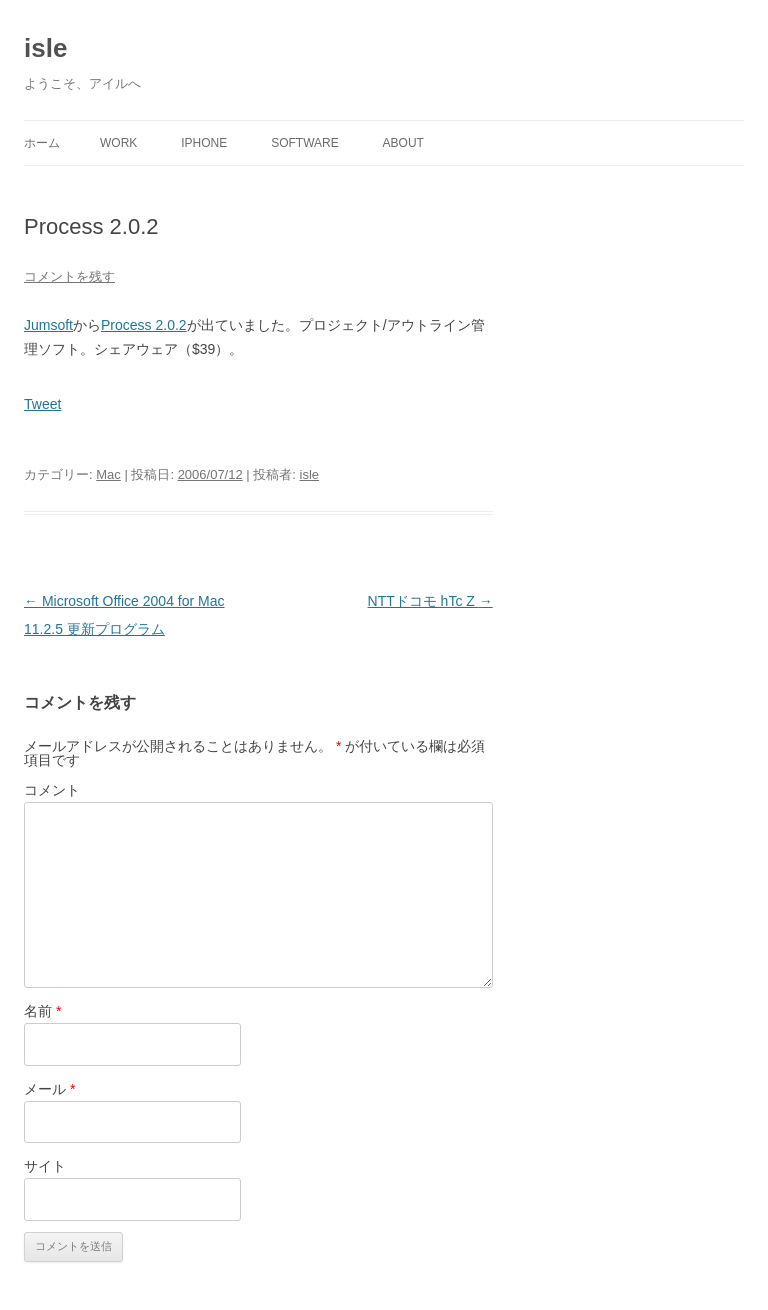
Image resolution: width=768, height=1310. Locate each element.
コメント (52, 790)
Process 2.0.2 (144, 325)
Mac (108, 474)
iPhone (204, 143)
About (403, 143)
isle (45, 48)
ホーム (42, 143)
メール (49, 1089)
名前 (42, 1011)
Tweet (42, 404)
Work (118, 143)
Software (305, 143)
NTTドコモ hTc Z (430, 601)
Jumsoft (48, 325)
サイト (45, 1166)
